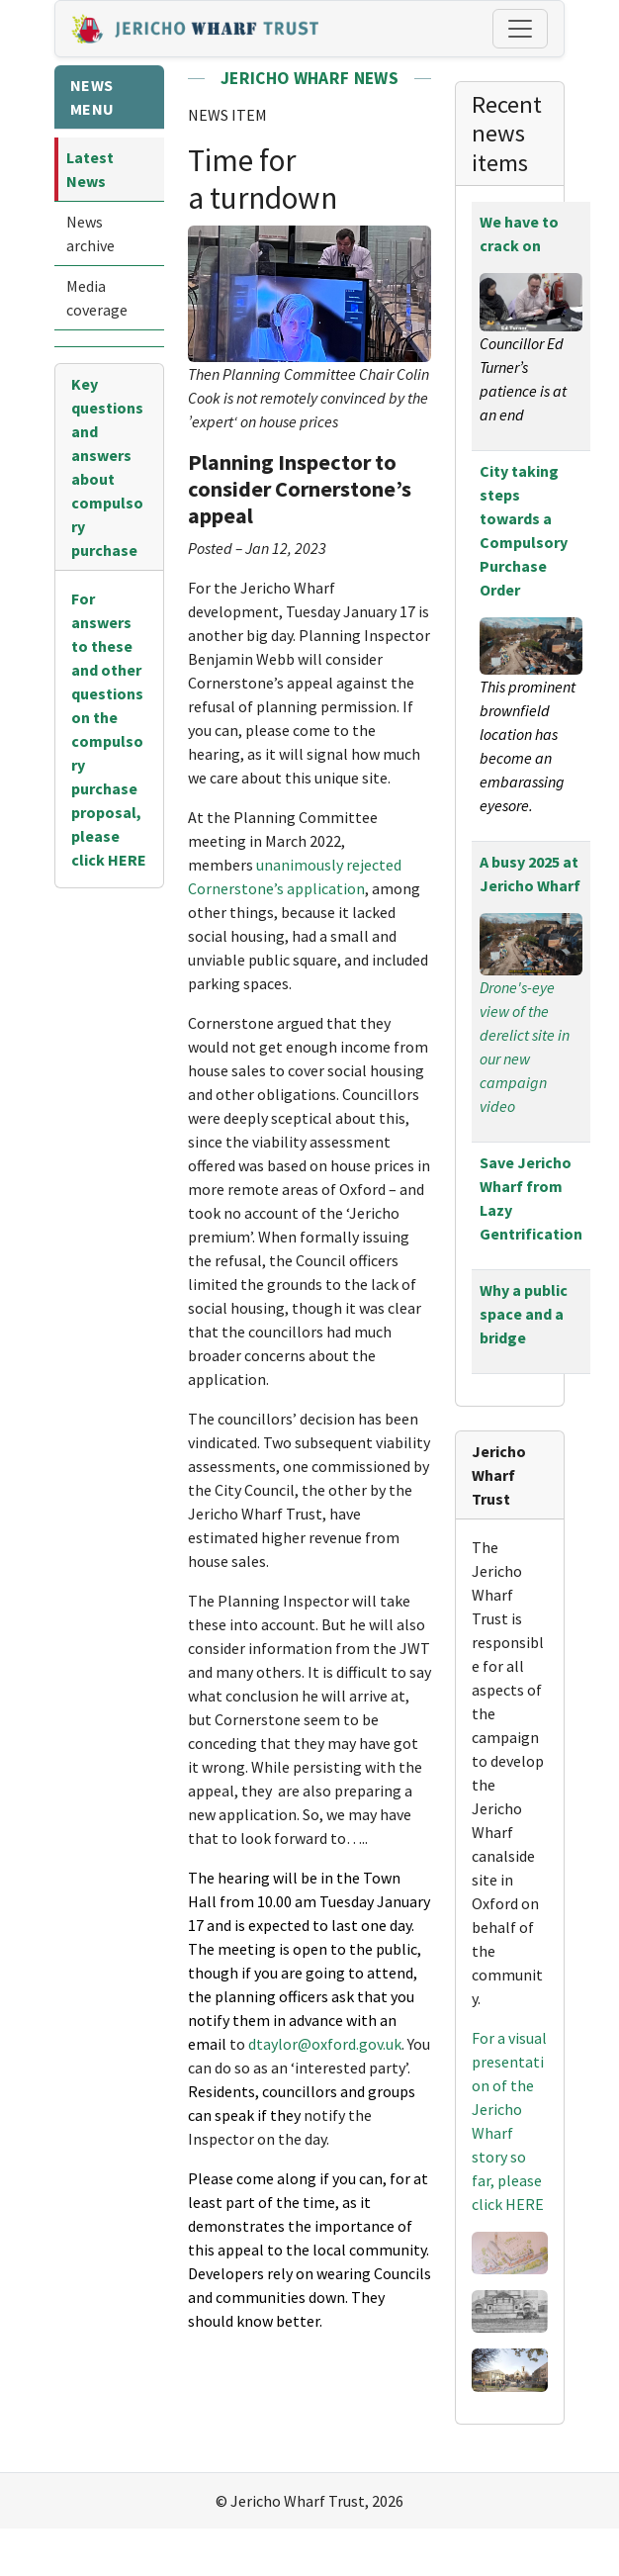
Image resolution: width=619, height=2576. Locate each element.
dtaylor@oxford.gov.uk (324, 2044)
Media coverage (97, 298)
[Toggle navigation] (520, 28)
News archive (90, 233)
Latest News (90, 169)
